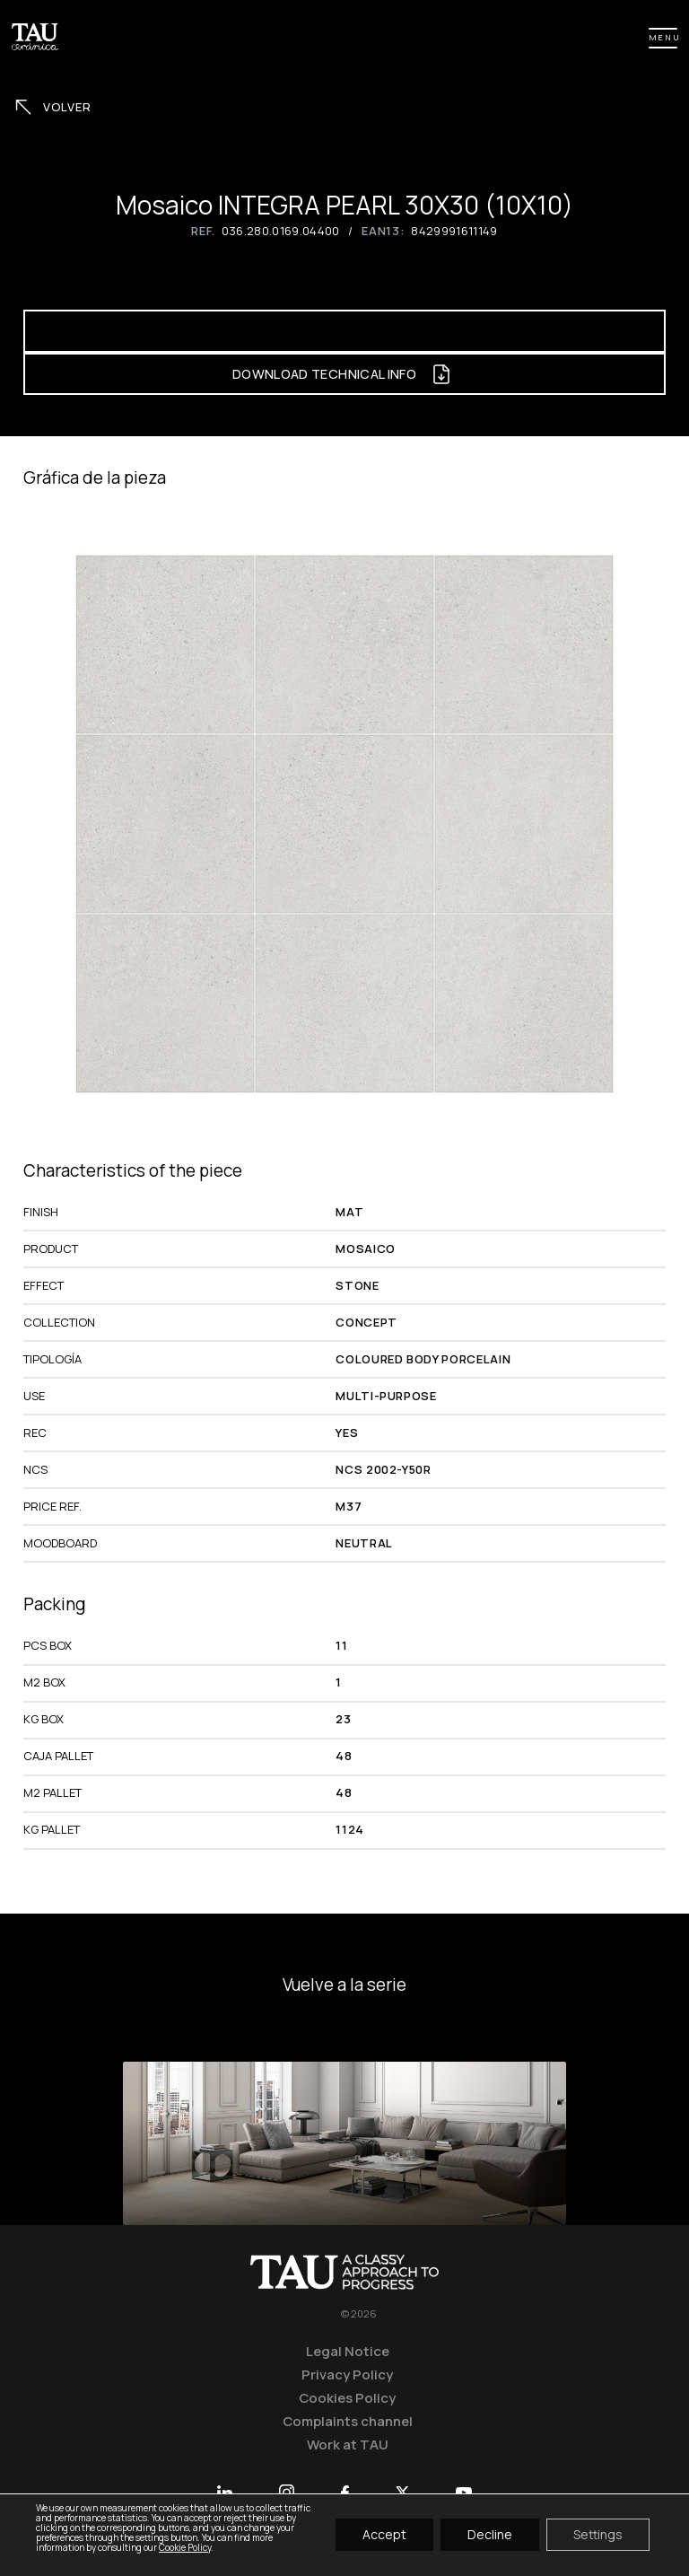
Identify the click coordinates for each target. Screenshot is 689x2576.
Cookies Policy (347, 2397)
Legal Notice (347, 2351)
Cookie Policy (185, 2547)
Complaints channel (348, 2421)
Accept (384, 2535)
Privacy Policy (347, 2374)
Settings (598, 2535)
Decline (489, 2535)
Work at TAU (347, 2444)
